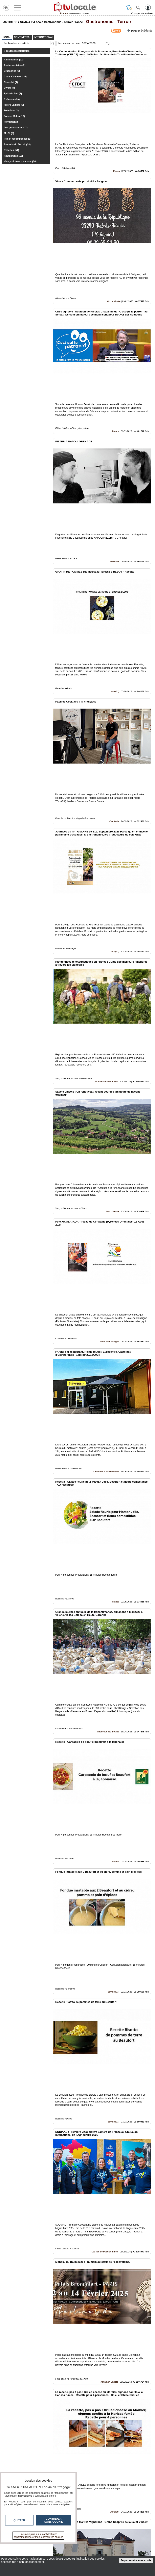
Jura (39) (114, 1987)
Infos (123, 2544)
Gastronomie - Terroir (107, 21)
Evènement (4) (12, 99)
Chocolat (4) (11, 82)
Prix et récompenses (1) (17, 138)
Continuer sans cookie (53, 2520)
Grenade (114, 451)
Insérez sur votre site (136, 2508)
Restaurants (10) (13, 155)
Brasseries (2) (12, 71)
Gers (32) (114, 758)
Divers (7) (9, 87)
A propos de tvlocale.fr (75, 2553)
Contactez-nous (70, 2544)
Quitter (19, 2520)
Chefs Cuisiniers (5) (15, 76)
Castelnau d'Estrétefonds (106, 1168)
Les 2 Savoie (112, 963)
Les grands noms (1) (15, 127)
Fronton (115, 2089)
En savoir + (68, 2549)
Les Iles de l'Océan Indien (104, 1782)
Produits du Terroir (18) (17, 144)
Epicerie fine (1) (13, 93)
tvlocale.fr (14, 2546)
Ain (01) (115, 553)
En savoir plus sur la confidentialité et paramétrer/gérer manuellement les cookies (38, 2535)
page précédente (139, 30)
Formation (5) (11, 121)
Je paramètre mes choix (136, 2560)
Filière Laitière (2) (14, 104)
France (116, 143)
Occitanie (114, 655)
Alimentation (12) (13, 59)
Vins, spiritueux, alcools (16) (20, 161)
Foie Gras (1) (11, 110)
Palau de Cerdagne (109, 1065)
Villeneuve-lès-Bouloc (108, 1372)
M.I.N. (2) (9, 133)
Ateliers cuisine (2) (14, 65)
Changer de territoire (142, 13)
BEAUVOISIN (112, 2499)
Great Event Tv (111, 2396)
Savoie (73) (113, 1577)
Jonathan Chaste (109, 1884)
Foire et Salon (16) (14, 116)
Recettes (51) (11, 150)
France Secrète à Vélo (106, 860)
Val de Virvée (113, 246)
